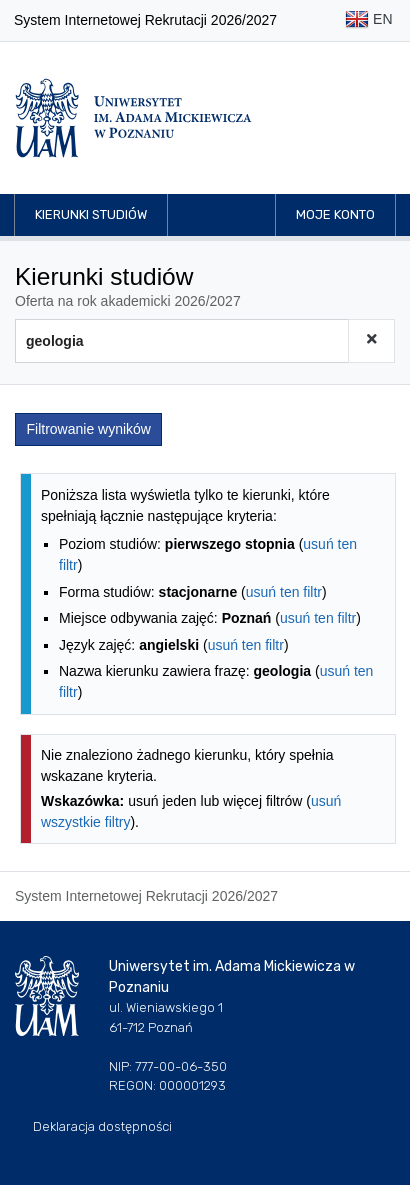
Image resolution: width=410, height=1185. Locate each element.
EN (368, 20)
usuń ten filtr (284, 592)
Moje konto (335, 214)
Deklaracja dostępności (102, 1126)
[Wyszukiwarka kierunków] (182, 341)
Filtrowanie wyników (89, 429)
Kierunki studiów (91, 214)
